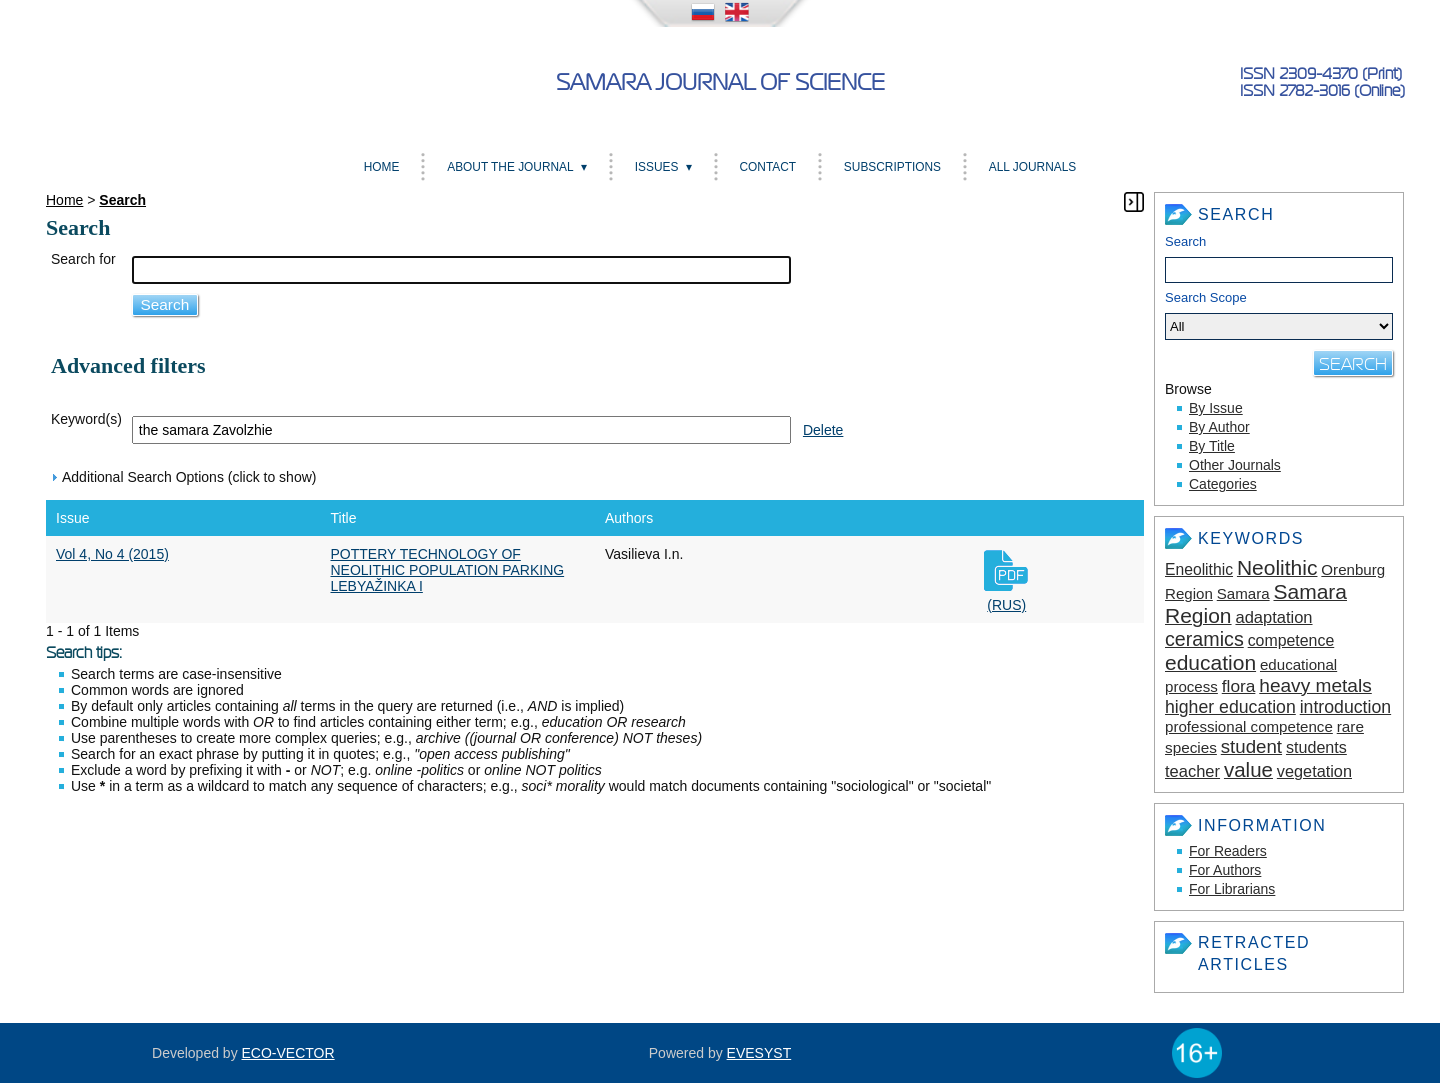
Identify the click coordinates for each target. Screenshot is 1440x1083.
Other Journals (1235, 465)
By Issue (1216, 408)
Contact (767, 167)
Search (1185, 241)
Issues (657, 167)
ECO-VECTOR (288, 1053)
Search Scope (1279, 315)
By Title (1212, 446)
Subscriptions (892, 167)
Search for (83, 259)
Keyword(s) (86, 419)
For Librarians (1232, 889)
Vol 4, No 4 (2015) (112, 554)
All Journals (1032, 167)
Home (382, 167)
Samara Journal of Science (720, 82)
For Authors (1225, 870)
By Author (1219, 427)
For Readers (1228, 851)
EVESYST (759, 1053)
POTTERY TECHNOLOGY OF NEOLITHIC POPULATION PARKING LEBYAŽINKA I (448, 570)
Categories (1223, 484)
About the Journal (510, 167)
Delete (823, 430)
